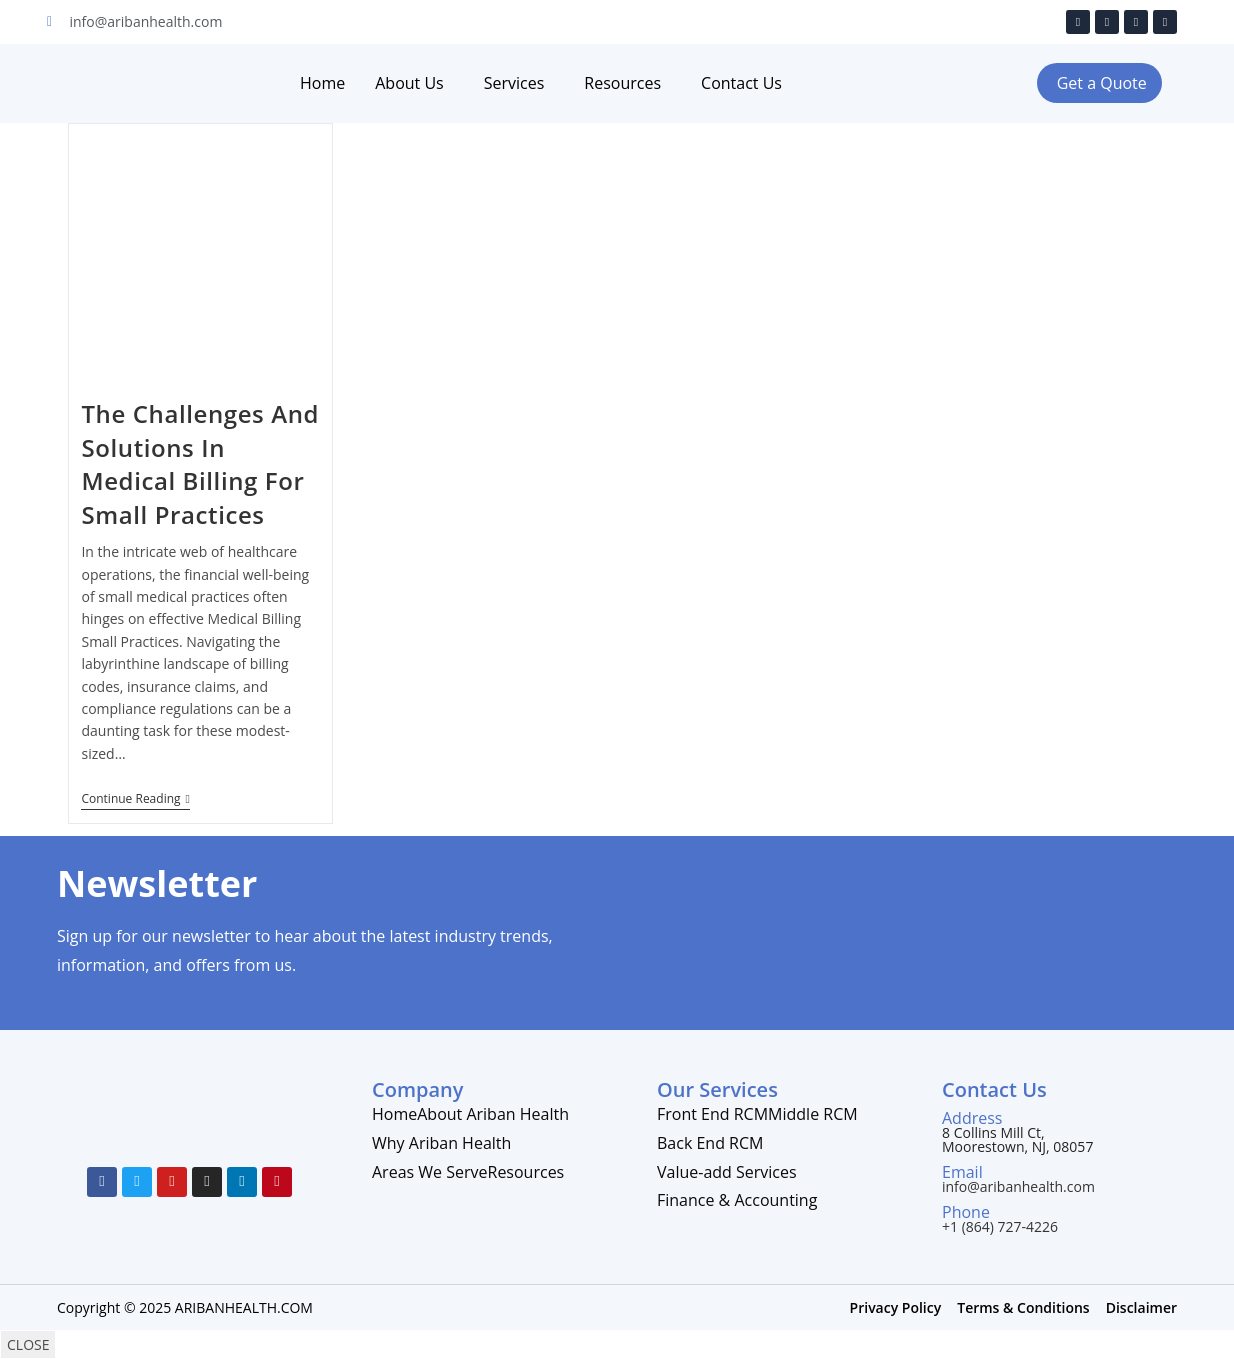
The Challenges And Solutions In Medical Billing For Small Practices (200, 464)
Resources (622, 83)
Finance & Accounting (737, 1200)
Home (322, 83)
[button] (1099, 83)
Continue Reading (135, 799)
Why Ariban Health (441, 1143)
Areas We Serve (430, 1172)
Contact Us (741, 83)
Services (514, 83)
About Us (409, 83)
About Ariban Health (493, 1114)
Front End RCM (712, 1114)
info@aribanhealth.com (1018, 1186)
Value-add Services (727, 1172)
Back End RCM (710, 1143)
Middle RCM (813, 1114)
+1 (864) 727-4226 (1000, 1226)
